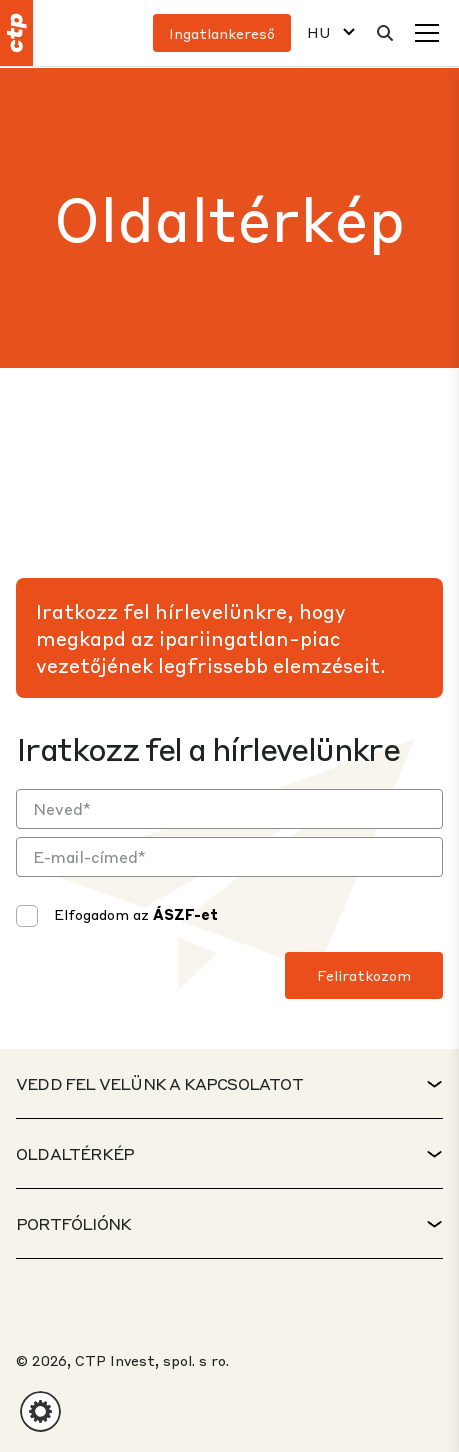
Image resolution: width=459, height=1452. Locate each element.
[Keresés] (385, 33)
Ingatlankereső (222, 33)
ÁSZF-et (185, 914)
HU (319, 32)
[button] (40, 1411)
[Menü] (427, 33)
